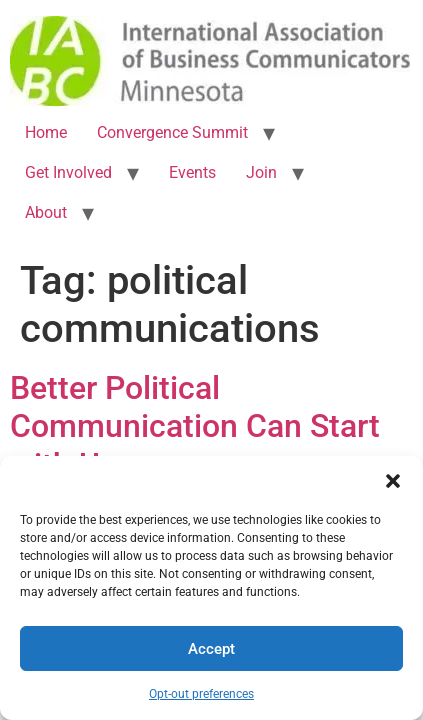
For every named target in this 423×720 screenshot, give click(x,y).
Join (261, 172)
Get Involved (68, 172)
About (46, 212)
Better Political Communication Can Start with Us (195, 426)
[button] (393, 481)
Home (46, 132)
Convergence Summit (172, 132)
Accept (211, 649)
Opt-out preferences (201, 694)
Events (192, 172)
